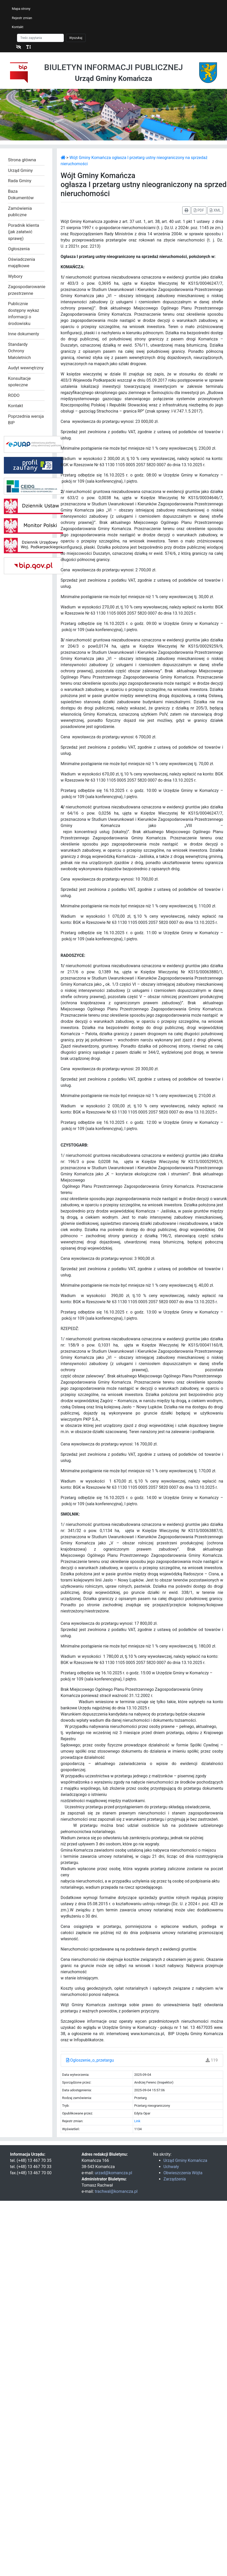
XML (215, 210)
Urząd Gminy (20, 170)
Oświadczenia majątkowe (21, 263)
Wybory (15, 276)
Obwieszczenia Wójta (182, 2172)
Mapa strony (21, 9)
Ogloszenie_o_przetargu (90, 2060)
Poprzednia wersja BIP (26, 419)
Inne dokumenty (23, 333)
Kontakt (17, 27)
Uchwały (171, 2166)
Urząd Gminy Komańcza (185, 2160)
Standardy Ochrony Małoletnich (19, 351)
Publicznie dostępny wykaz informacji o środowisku (23, 313)
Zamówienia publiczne (20, 212)
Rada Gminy (19, 180)
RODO (14, 395)
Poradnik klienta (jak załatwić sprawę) (23, 232)
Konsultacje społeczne (19, 382)
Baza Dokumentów (21, 194)
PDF (199, 210)
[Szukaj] (40, 38)
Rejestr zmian (22, 18)
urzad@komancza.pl (113, 2172)
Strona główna (22, 159)
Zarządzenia (174, 2179)
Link (137, 2121)
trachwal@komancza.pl (116, 2191)
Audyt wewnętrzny (25, 367)
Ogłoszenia (19, 248)
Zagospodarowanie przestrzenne (26, 290)
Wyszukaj (75, 38)
